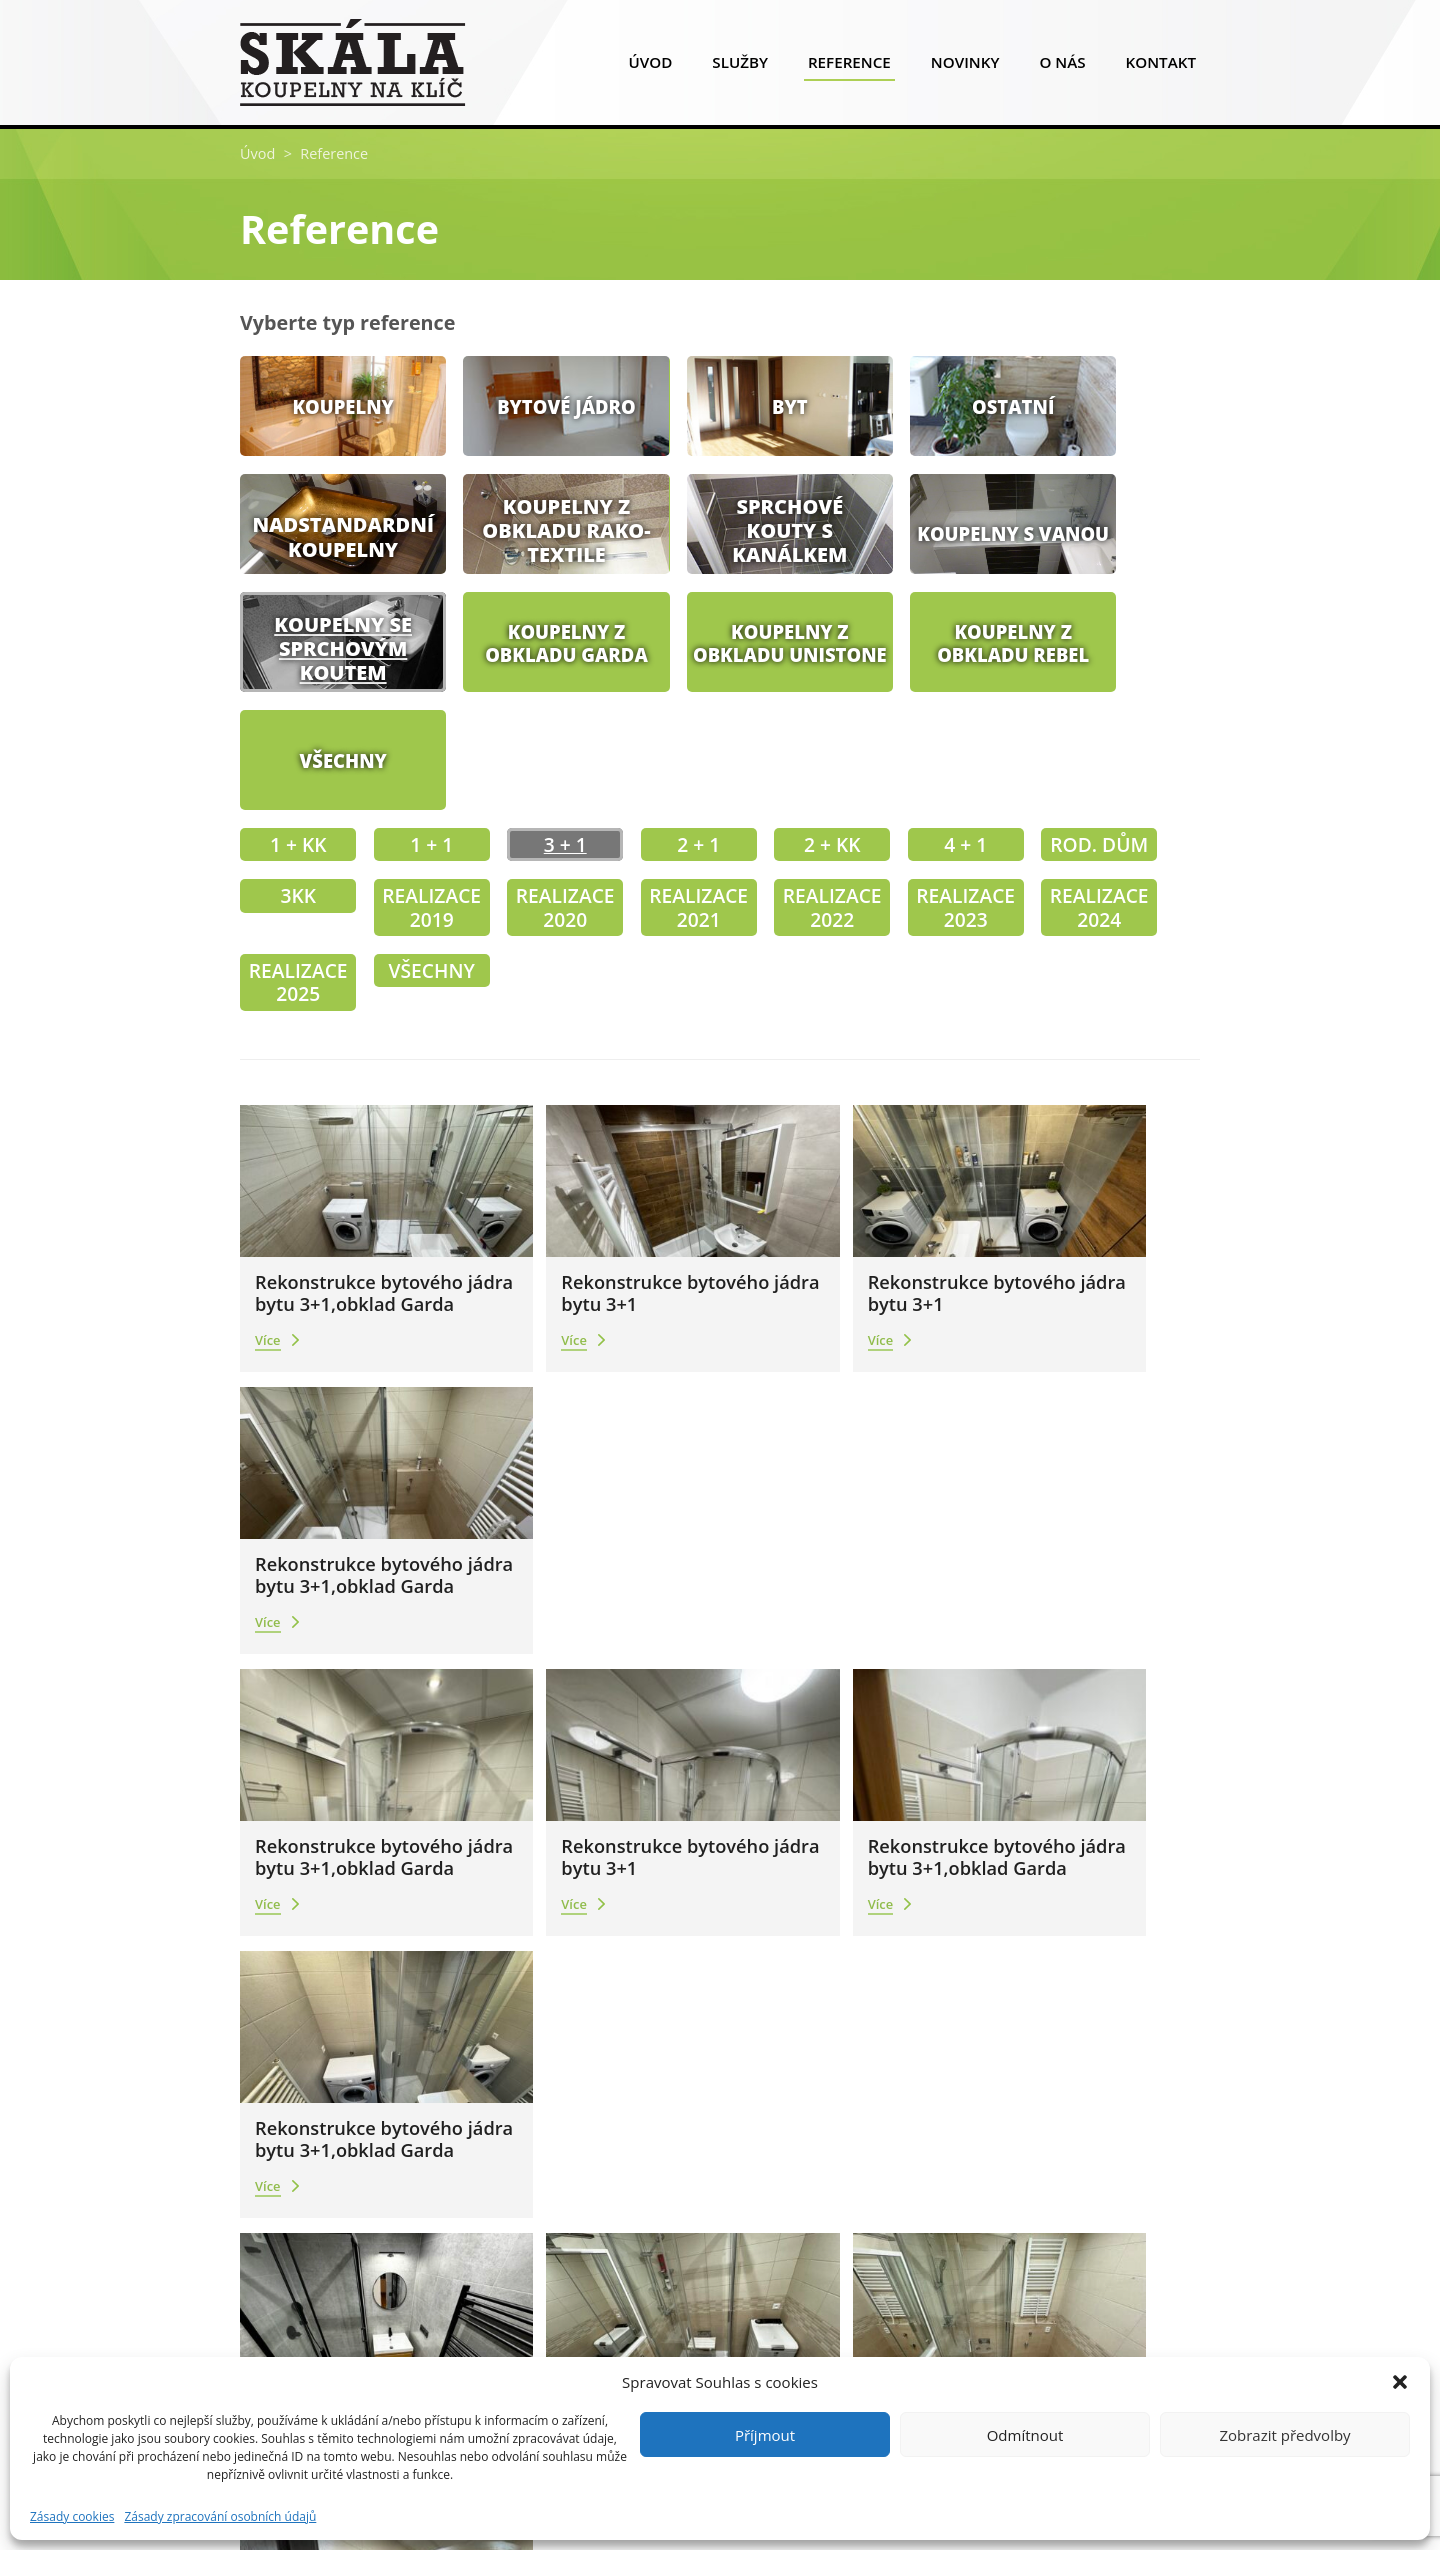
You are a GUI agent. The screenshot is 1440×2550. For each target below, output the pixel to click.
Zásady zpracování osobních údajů (220, 2517)
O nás (1062, 66)
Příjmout (765, 2435)
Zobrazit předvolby (1284, 2435)
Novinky (965, 66)
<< (641, 1930)
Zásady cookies (72, 2517)
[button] (1400, 2382)
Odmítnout (1025, 2435)
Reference (849, 66)
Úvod (650, 66)
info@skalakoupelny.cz (350, 2150)
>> (774, 1930)
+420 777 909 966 (332, 2118)
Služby (740, 66)
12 (740, 1929)
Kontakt (1161, 66)
